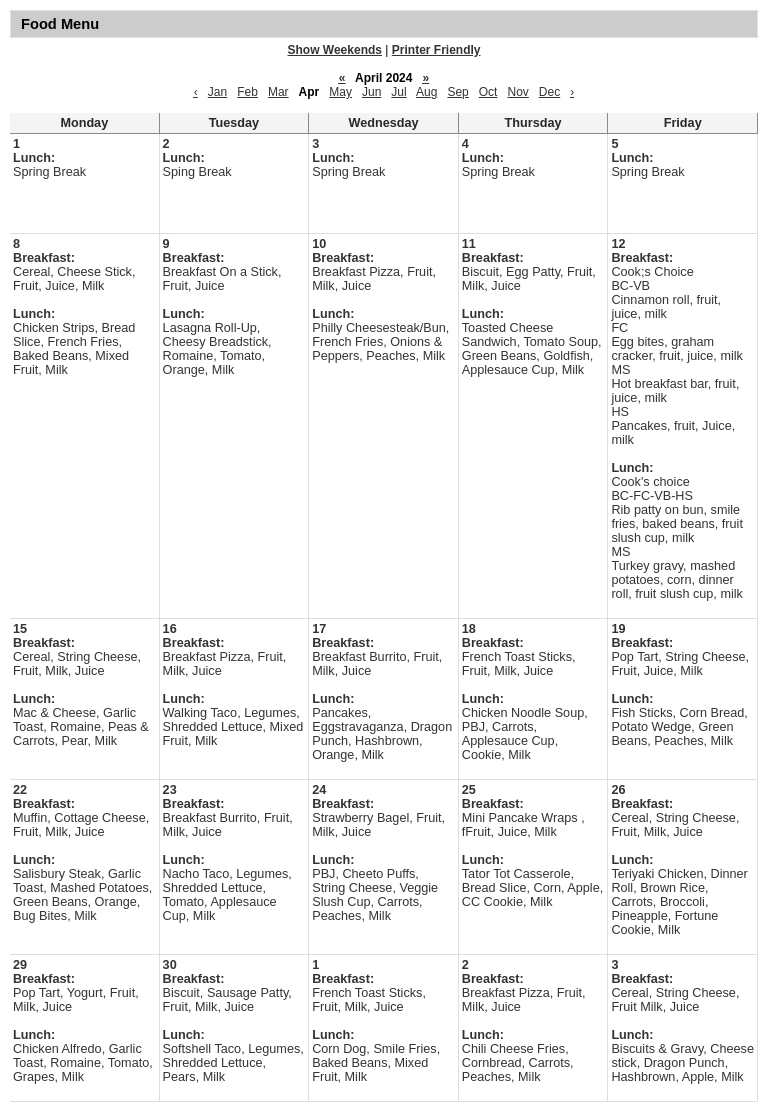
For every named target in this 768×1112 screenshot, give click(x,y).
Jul (398, 92)
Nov (517, 92)
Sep (457, 92)
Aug (426, 92)
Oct (488, 92)
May (340, 92)
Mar (278, 92)
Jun (371, 92)
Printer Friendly (436, 50)
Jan (217, 92)
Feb (247, 92)
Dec (549, 92)
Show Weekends (335, 50)
